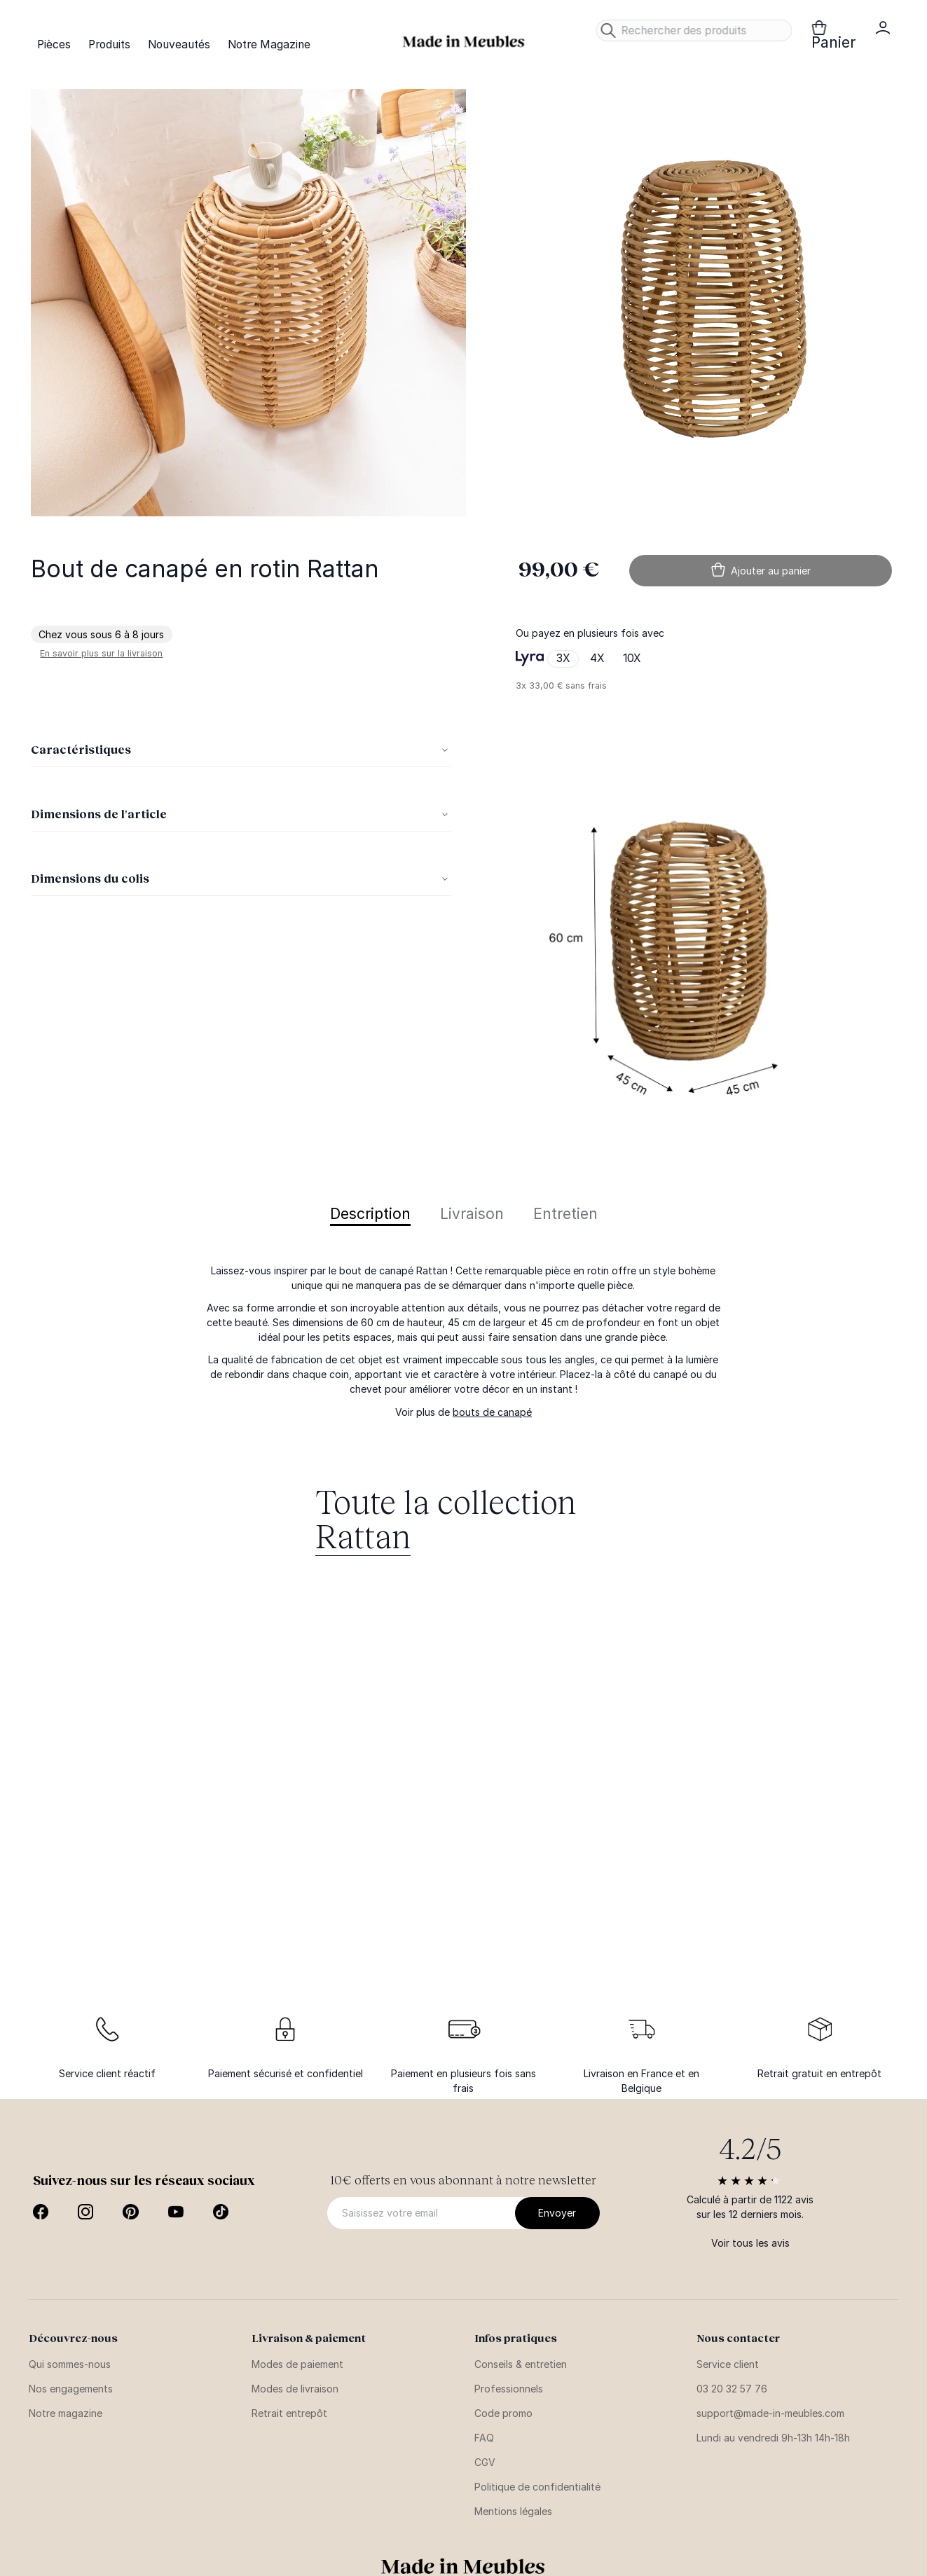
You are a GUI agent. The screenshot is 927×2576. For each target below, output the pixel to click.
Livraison (472, 1214)
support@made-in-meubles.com (770, 2413)
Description (370, 1214)
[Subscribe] (557, 2213)
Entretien (565, 1214)
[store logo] (463, 41)
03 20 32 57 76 (731, 2389)
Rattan (363, 1535)
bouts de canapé (492, 1412)
